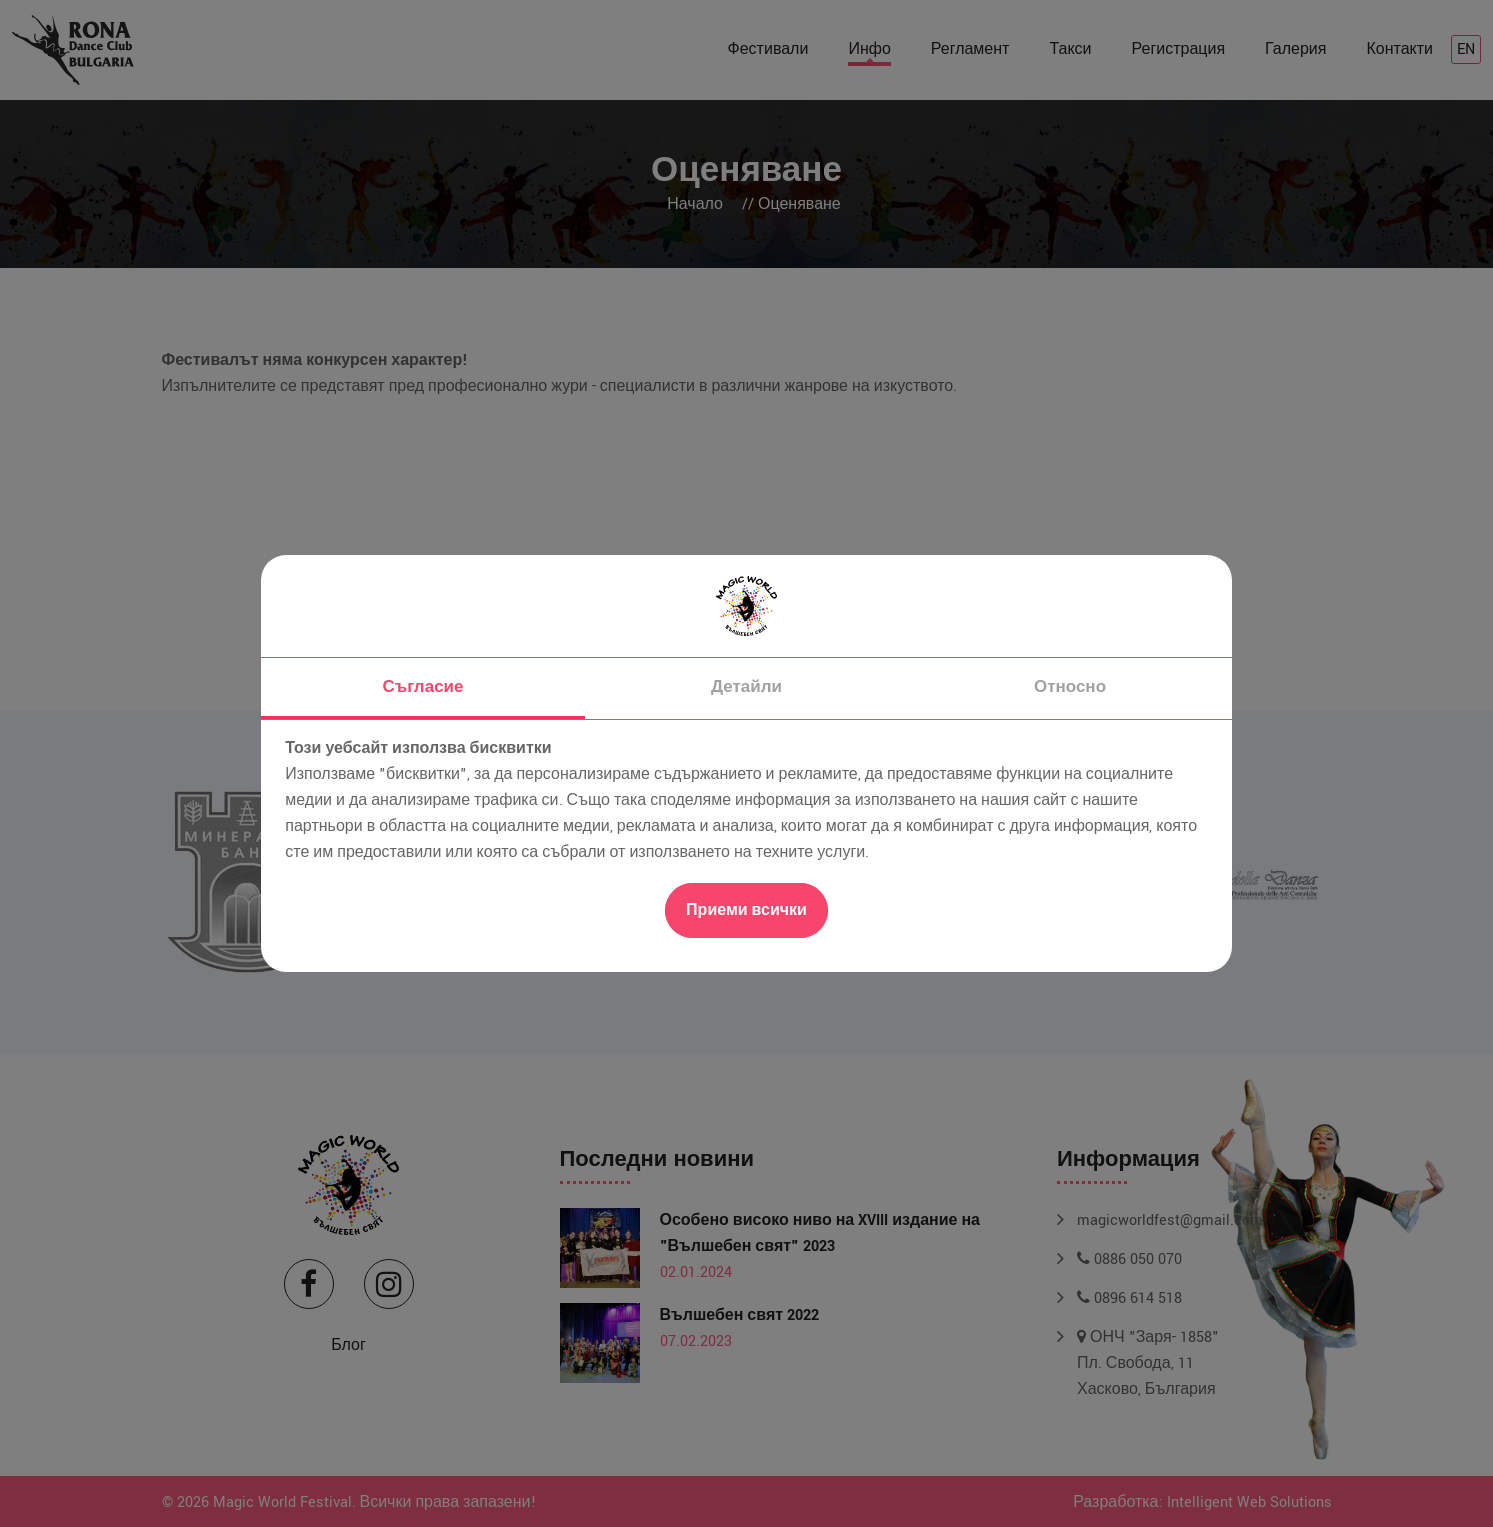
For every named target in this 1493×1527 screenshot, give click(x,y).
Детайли (746, 687)
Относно (1070, 687)
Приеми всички (746, 910)
